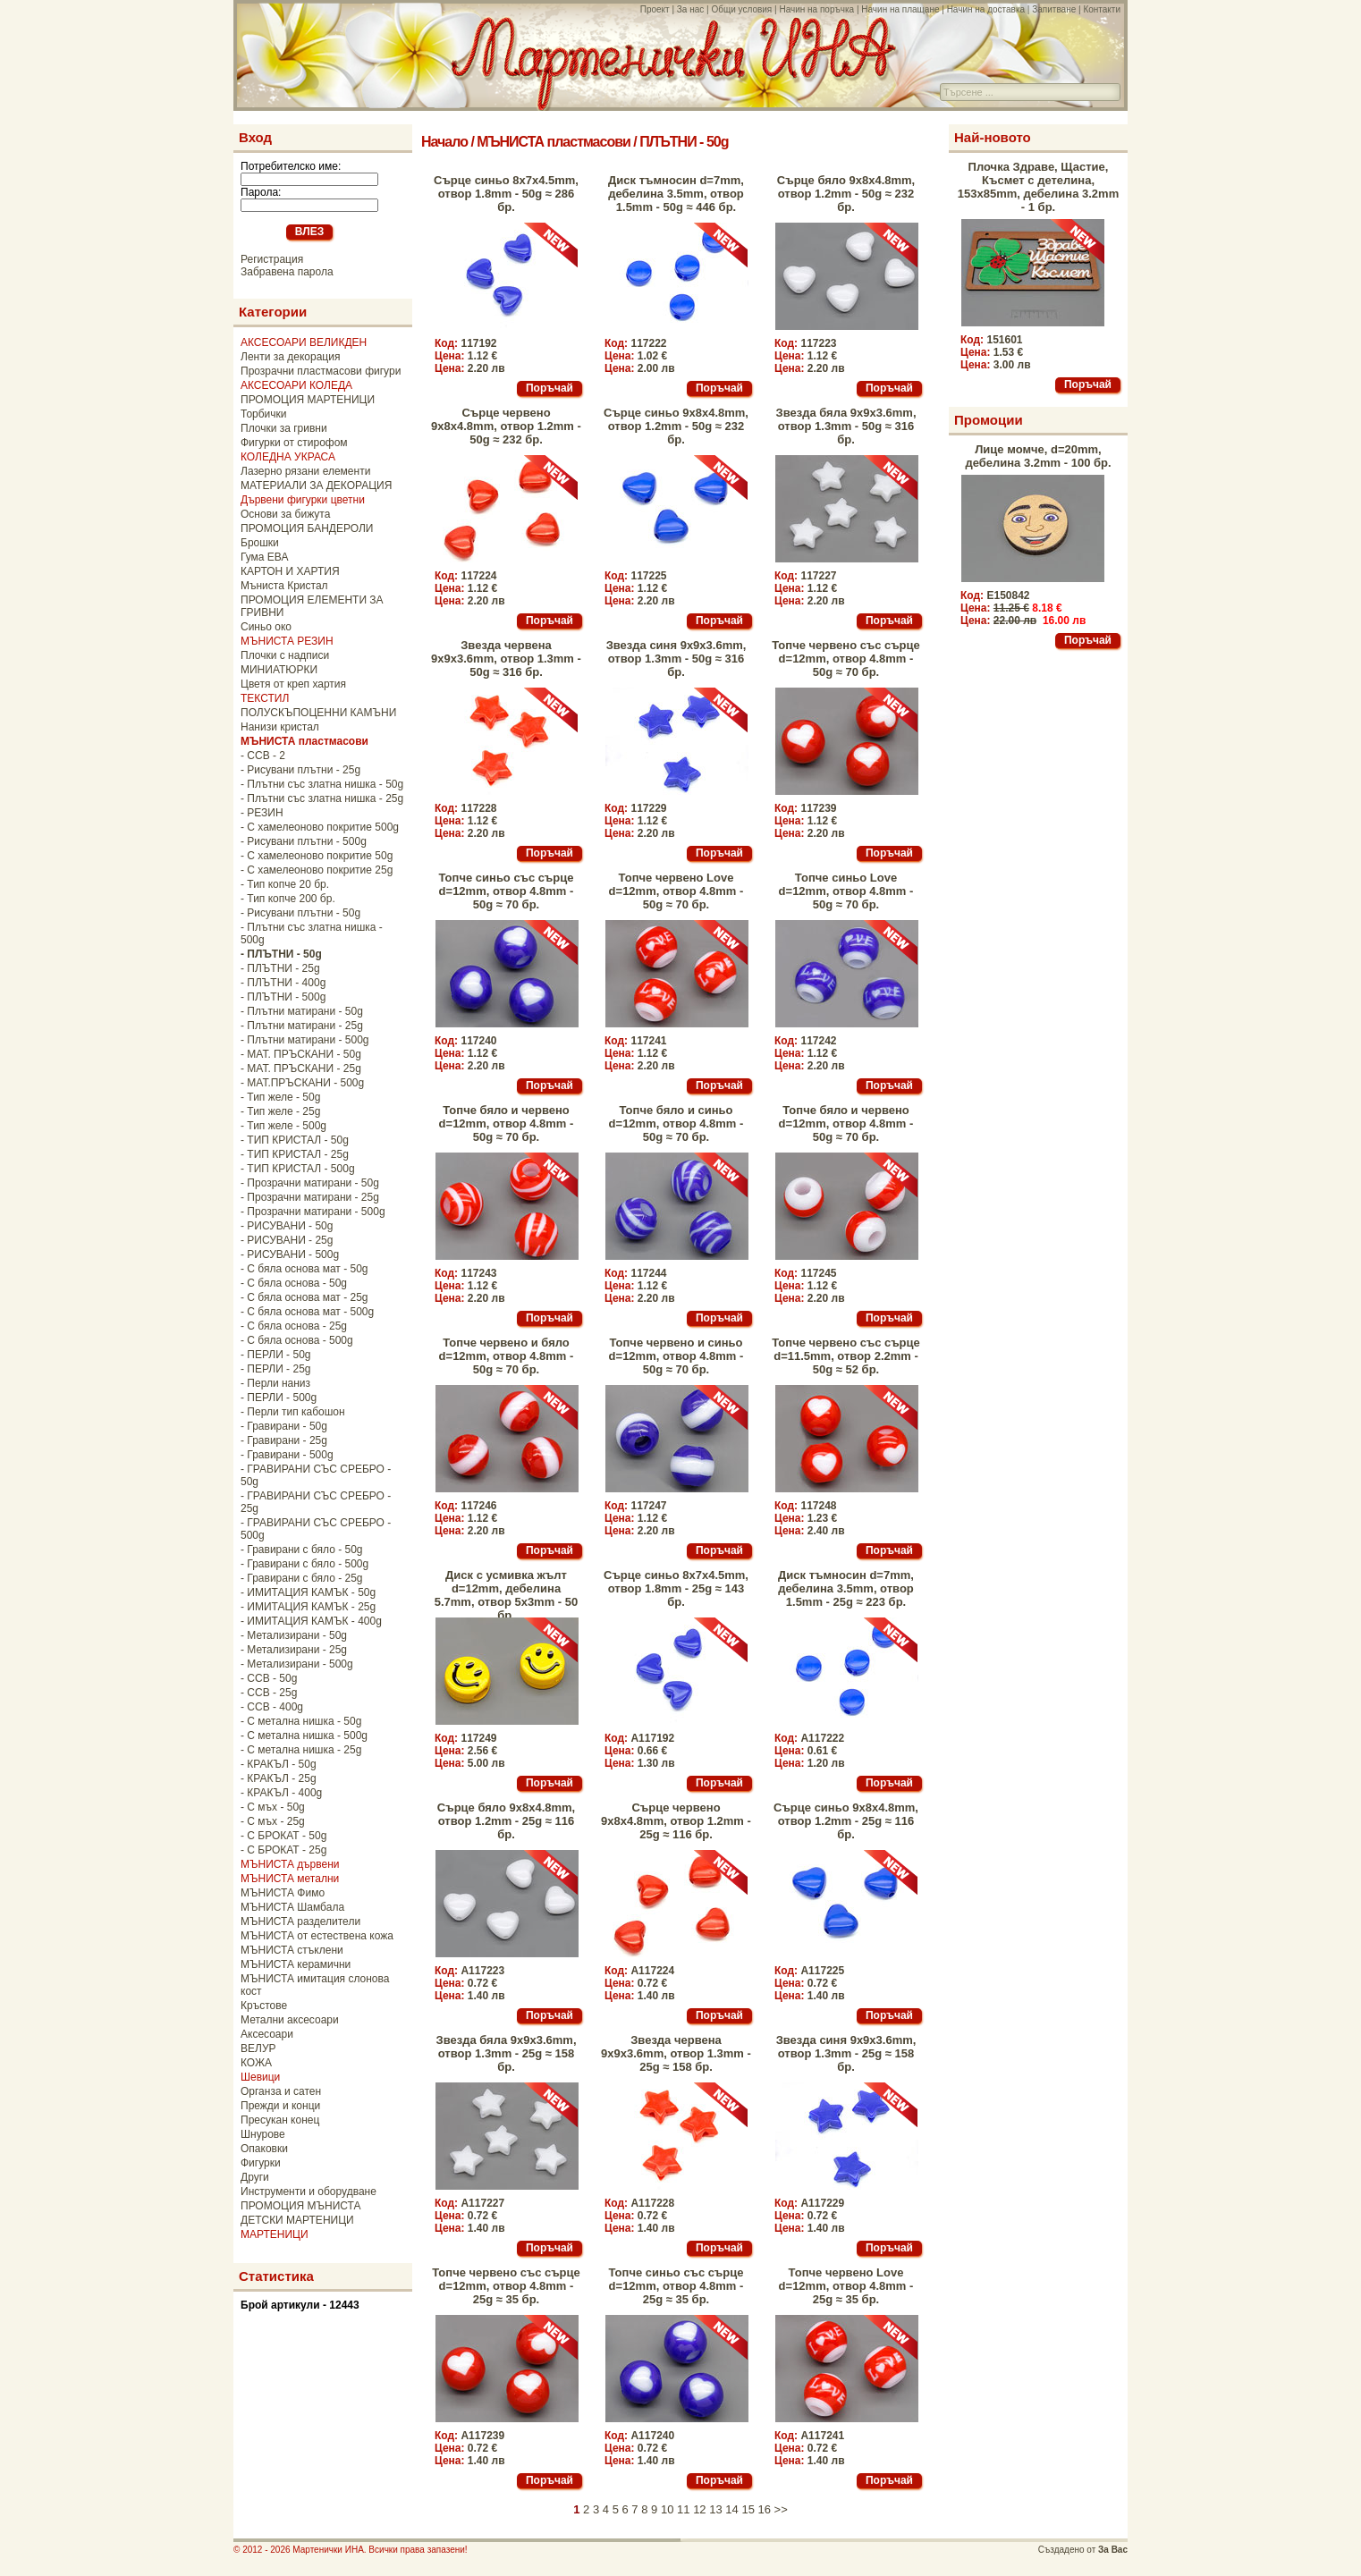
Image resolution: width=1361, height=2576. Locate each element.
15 (747, 2509)
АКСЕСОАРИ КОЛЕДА (296, 385)
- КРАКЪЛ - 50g (279, 1764)
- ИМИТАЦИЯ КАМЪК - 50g (308, 1592)
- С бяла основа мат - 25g (304, 1297)
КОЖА (256, 2063)
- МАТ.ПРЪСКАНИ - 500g (302, 1083)
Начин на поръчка (816, 9)
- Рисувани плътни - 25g (300, 770)
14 (731, 2509)
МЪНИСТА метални (290, 1878)
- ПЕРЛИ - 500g (279, 1397)
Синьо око (266, 627)
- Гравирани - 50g (284, 1426)
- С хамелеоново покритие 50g (317, 855)
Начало (444, 141)
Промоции (988, 419)
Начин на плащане (900, 9)
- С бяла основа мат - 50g (304, 1269)
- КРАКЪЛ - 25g (279, 1778)
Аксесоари (267, 2034)
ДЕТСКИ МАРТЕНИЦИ (297, 2220)
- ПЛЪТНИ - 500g (283, 997)
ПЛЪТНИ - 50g (683, 141)
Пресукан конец (280, 2120)
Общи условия (741, 9)
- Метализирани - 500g (297, 1664)
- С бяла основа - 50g (294, 1283)
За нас (690, 9)
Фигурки (261, 2163)
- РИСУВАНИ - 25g (287, 1240)
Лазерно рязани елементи (305, 471)
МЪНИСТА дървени (290, 1864)
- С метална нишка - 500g (304, 1735)
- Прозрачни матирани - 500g (313, 1211)
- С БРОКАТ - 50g (283, 1835)
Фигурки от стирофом (294, 442)
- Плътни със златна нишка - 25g (322, 798)
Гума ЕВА (264, 557)
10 (667, 2509)
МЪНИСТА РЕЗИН (287, 641)
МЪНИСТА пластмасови (553, 141)
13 (715, 2509)
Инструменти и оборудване (308, 2191)
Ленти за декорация (290, 357)
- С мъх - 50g (273, 1807)
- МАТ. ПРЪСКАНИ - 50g (301, 1054)
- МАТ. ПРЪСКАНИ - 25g (301, 1068)
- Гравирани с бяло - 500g (304, 1564)
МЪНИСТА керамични (296, 1964)
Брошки (260, 542)
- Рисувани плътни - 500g (304, 841)
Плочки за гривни (284, 428)
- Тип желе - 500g (283, 1125)
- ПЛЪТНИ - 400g (283, 982)
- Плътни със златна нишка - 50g (322, 784)
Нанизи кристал (280, 727)
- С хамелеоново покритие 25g (317, 870)
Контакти (1101, 9)
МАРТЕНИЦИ (275, 2234)
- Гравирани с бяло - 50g (302, 1549)
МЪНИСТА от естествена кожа (317, 1936)
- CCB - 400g (272, 1707)
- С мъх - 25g (273, 1821)
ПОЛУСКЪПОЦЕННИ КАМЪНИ (318, 712)
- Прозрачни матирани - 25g (310, 1197)
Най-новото (992, 137)
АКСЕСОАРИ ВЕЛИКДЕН (304, 342)
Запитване (1054, 9)
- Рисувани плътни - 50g (300, 913)
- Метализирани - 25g (294, 1649)
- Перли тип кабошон (293, 1412)
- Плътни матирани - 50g (302, 1011)
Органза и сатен (281, 2091)
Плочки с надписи (285, 655)
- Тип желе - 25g (280, 1111)
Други (255, 2177)
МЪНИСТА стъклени (292, 1950)
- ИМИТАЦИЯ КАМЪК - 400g (311, 1621)
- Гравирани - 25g (284, 1440)
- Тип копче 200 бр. (288, 898)
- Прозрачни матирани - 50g (310, 1183)
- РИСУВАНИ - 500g (290, 1254)
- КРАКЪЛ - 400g (281, 1792)
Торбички (264, 414)
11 (683, 2509)
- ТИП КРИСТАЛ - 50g (295, 1140)
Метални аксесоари (290, 2020)
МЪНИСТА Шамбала (292, 1907)
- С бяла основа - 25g (294, 1326)
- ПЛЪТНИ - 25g (280, 968)
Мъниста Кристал (284, 585)
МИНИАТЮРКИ (279, 669)
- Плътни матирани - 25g (302, 1025)
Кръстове (264, 2005)
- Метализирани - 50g (294, 1635)
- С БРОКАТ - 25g (283, 1850)
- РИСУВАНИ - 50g (287, 1226)
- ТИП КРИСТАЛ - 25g (295, 1154)
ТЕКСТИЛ (265, 698)
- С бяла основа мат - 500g (307, 1311)
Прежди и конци (280, 2105)
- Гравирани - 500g (287, 1454)
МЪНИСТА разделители (300, 1921)
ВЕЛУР (258, 2048)
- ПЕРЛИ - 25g (275, 1369)
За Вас (1113, 2550)
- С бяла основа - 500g (297, 1340)
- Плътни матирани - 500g (305, 1040)
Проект (655, 9)
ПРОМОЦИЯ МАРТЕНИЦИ (308, 399)
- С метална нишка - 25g (301, 1750)
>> (781, 2509)
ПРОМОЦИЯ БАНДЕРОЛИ (307, 528)
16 (764, 2509)
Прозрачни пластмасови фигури (321, 371)
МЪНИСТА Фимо (283, 1893)
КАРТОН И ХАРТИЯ (290, 571)
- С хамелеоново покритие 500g (320, 827)
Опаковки (264, 2148)
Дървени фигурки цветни (303, 500)
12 (699, 2509)
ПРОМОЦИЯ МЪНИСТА (301, 2206)
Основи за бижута (285, 514)
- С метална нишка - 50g (301, 1721)
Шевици (260, 2077)
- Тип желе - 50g (280, 1097)
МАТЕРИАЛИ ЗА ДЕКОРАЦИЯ (316, 485)
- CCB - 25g (269, 1692)
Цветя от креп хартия (293, 684)
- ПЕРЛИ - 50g (275, 1354)
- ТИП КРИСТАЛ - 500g (298, 1168)
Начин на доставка (986, 9)
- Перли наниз (275, 1383)
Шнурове (263, 2134)
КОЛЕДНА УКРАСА (288, 457)
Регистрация (272, 259)
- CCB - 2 (263, 755)
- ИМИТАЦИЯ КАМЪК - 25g (308, 1606)
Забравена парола (287, 272)
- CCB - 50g (269, 1678)
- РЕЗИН (262, 813)
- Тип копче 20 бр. (285, 884)
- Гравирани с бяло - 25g (302, 1578)
